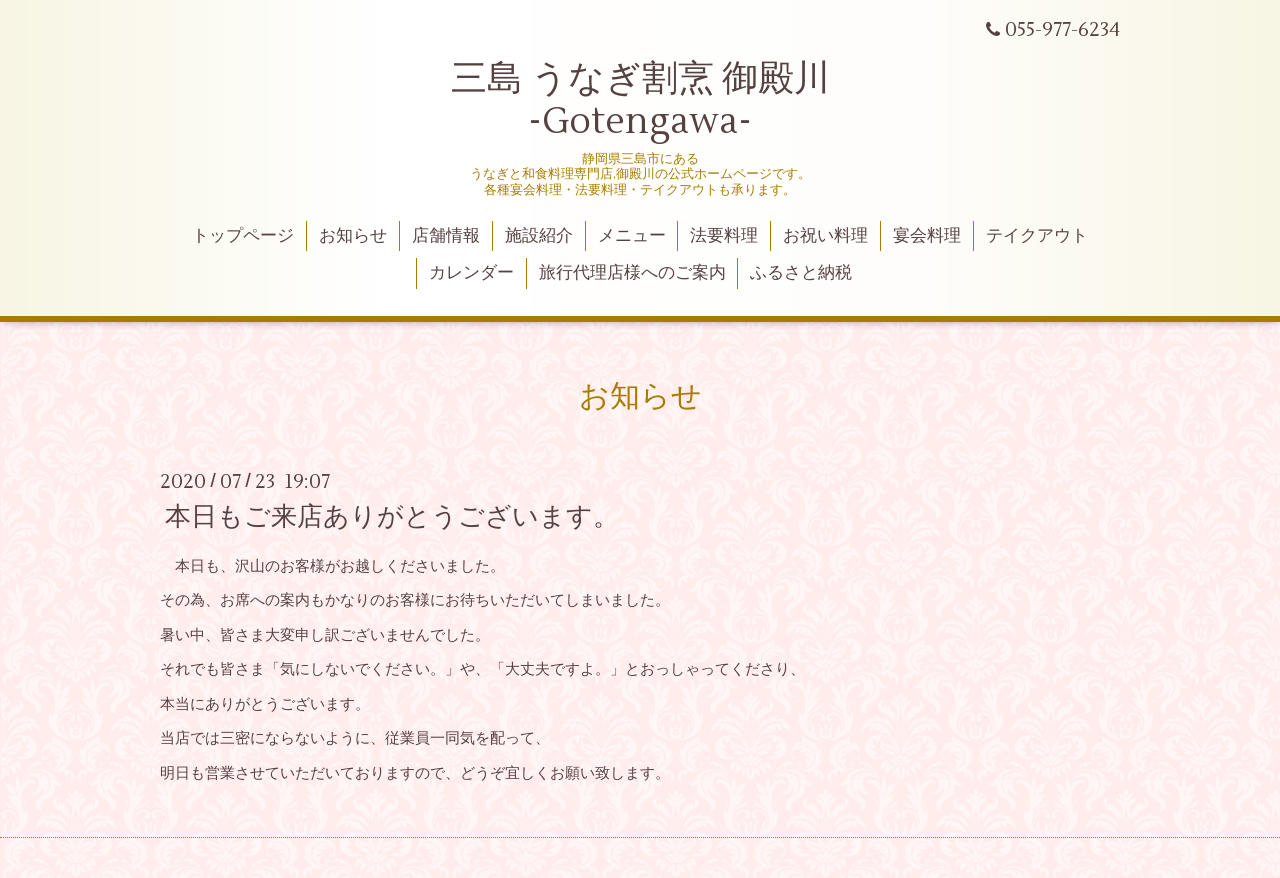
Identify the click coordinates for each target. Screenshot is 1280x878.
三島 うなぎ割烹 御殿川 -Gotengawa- (640, 100)
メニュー (632, 236)
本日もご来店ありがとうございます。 (392, 517)
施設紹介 (539, 236)
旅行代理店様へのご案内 (632, 273)
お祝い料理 (825, 236)
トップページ (243, 236)
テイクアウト (1037, 236)
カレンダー (471, 273)
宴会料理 (927, 236)
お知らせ (353, 236)
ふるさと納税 (801, 273)
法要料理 (724, 236)
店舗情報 (446, 236)
